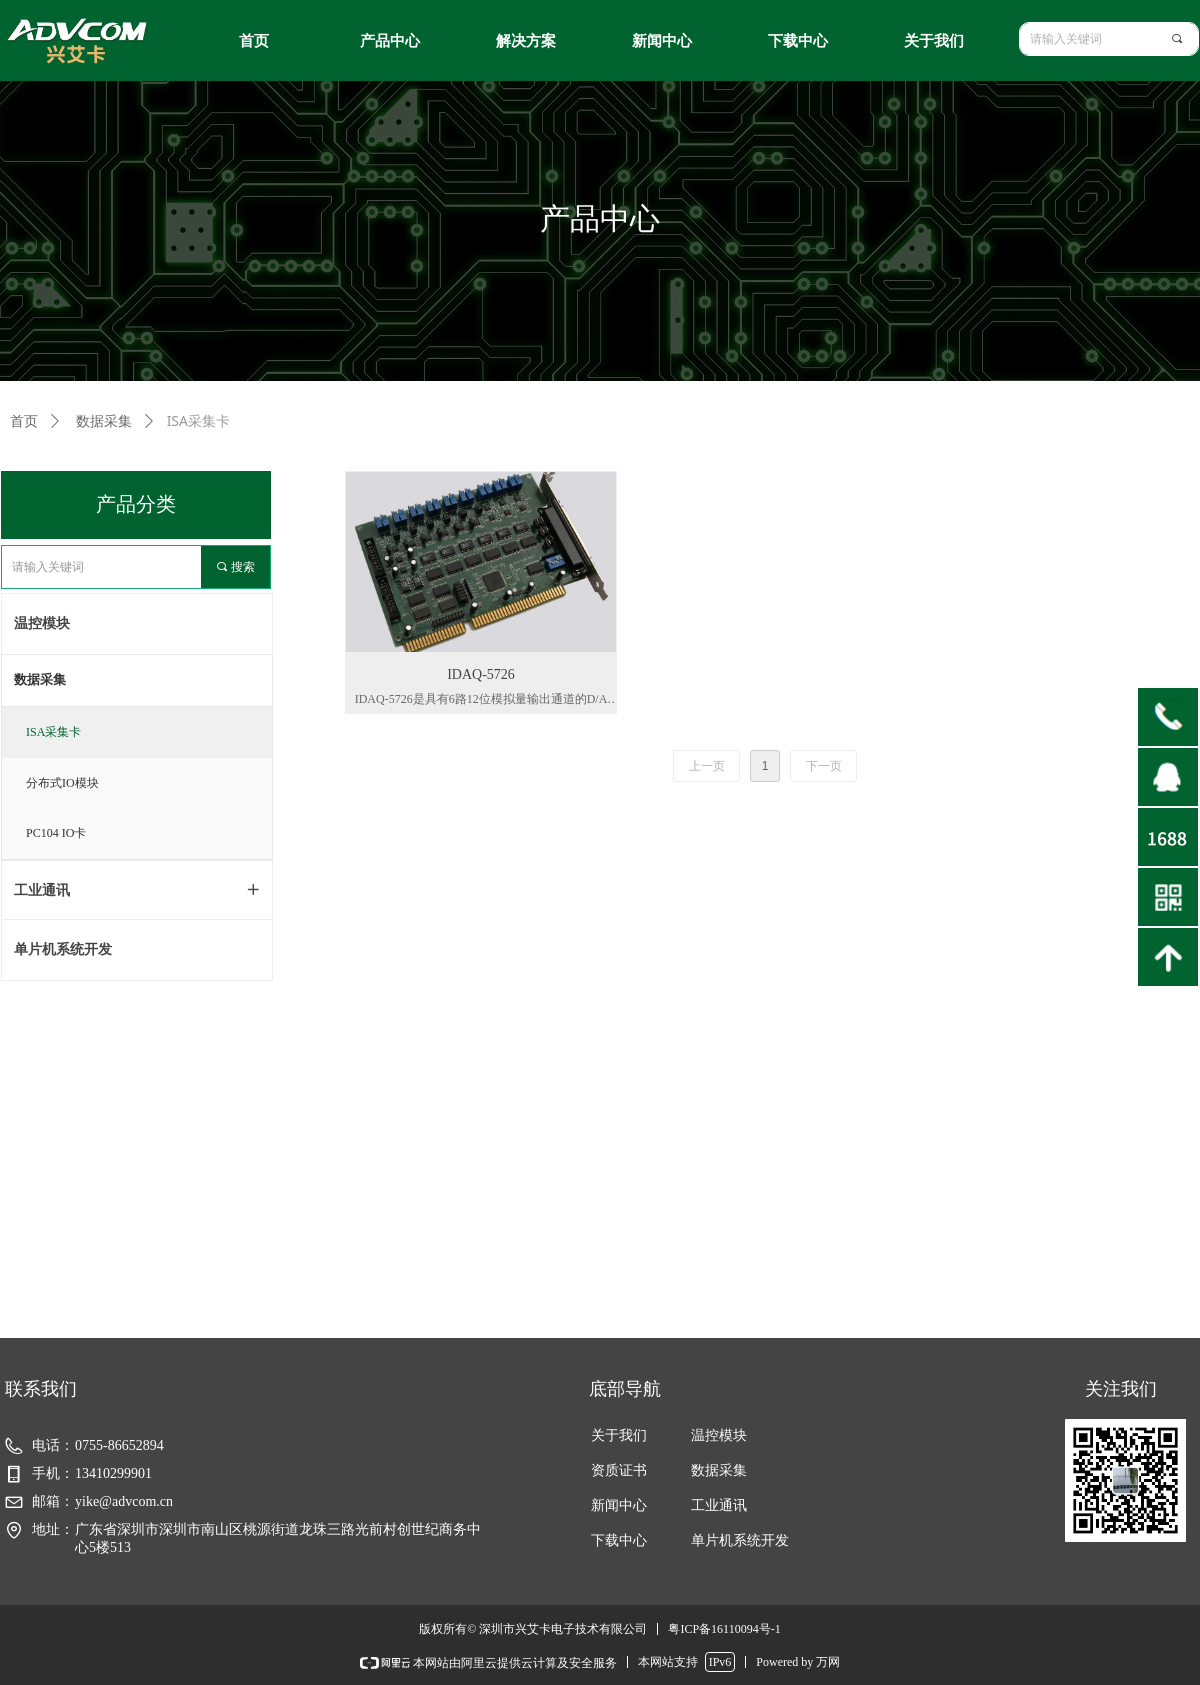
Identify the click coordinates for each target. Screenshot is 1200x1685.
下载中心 (798, 41)
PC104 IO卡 (56, 833)
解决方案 (526, 41)
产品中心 (390, 41)
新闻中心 (662, 41)
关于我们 (934, 41)
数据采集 (40, 679)
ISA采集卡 (53, 732)
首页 (254, 41)
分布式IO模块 (62, 783)
